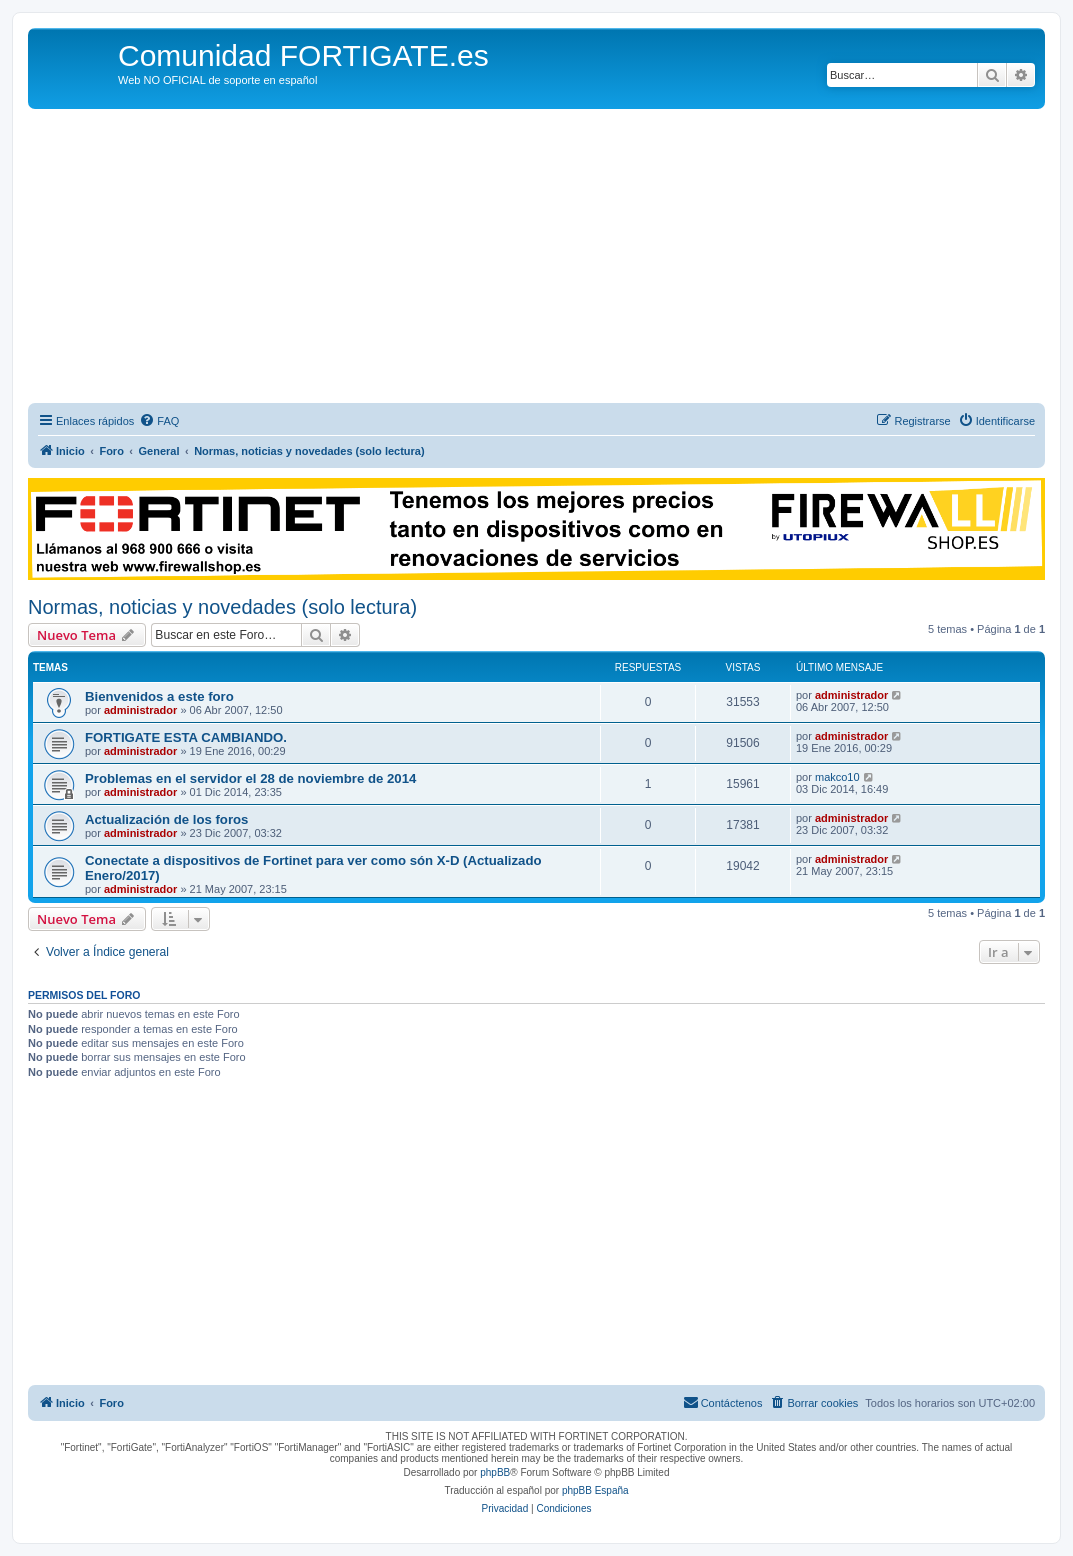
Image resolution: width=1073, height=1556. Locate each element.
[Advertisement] (536, 259)
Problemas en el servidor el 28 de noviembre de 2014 (250, 778)
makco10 (837, 777)
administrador (140, 710)
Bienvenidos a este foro (159, 696)
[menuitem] (159, 421)
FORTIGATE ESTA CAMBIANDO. (186, 737)
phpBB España (595, 1490)
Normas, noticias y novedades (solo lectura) (222, 607)
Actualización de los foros (166, 819)
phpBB (495, 1472)
